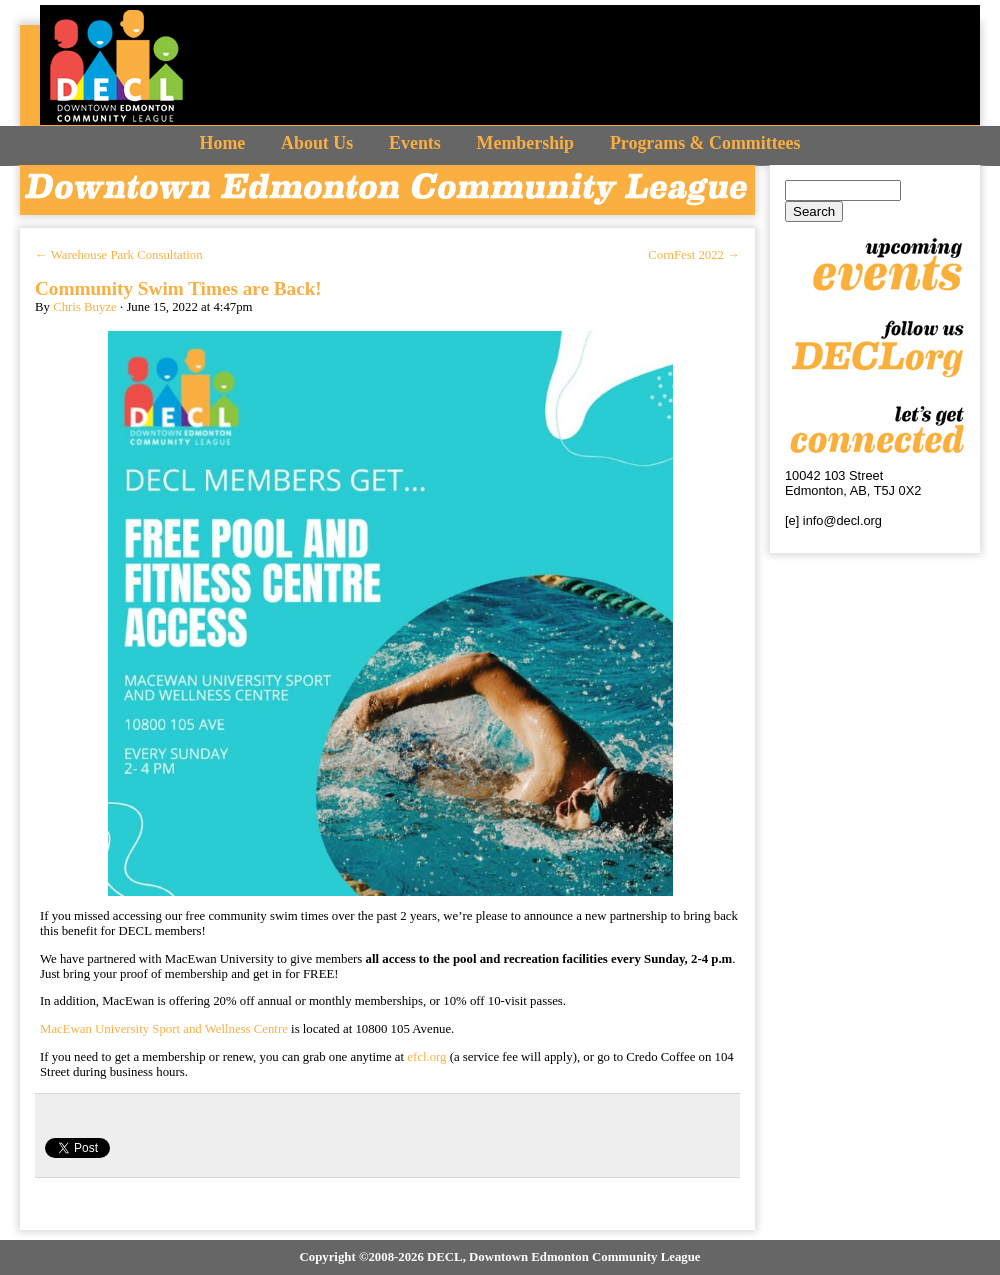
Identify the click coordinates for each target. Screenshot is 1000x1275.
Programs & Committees (705, 143)
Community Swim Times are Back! (178, 288)
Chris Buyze (85, 307)
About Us (317, 143)
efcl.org (426, 1057)
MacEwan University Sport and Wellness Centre (164, 1029)
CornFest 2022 (694, 255)
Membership (525, 143)
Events (415, 143)
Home (223, 143)
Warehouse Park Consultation (119, 255)
